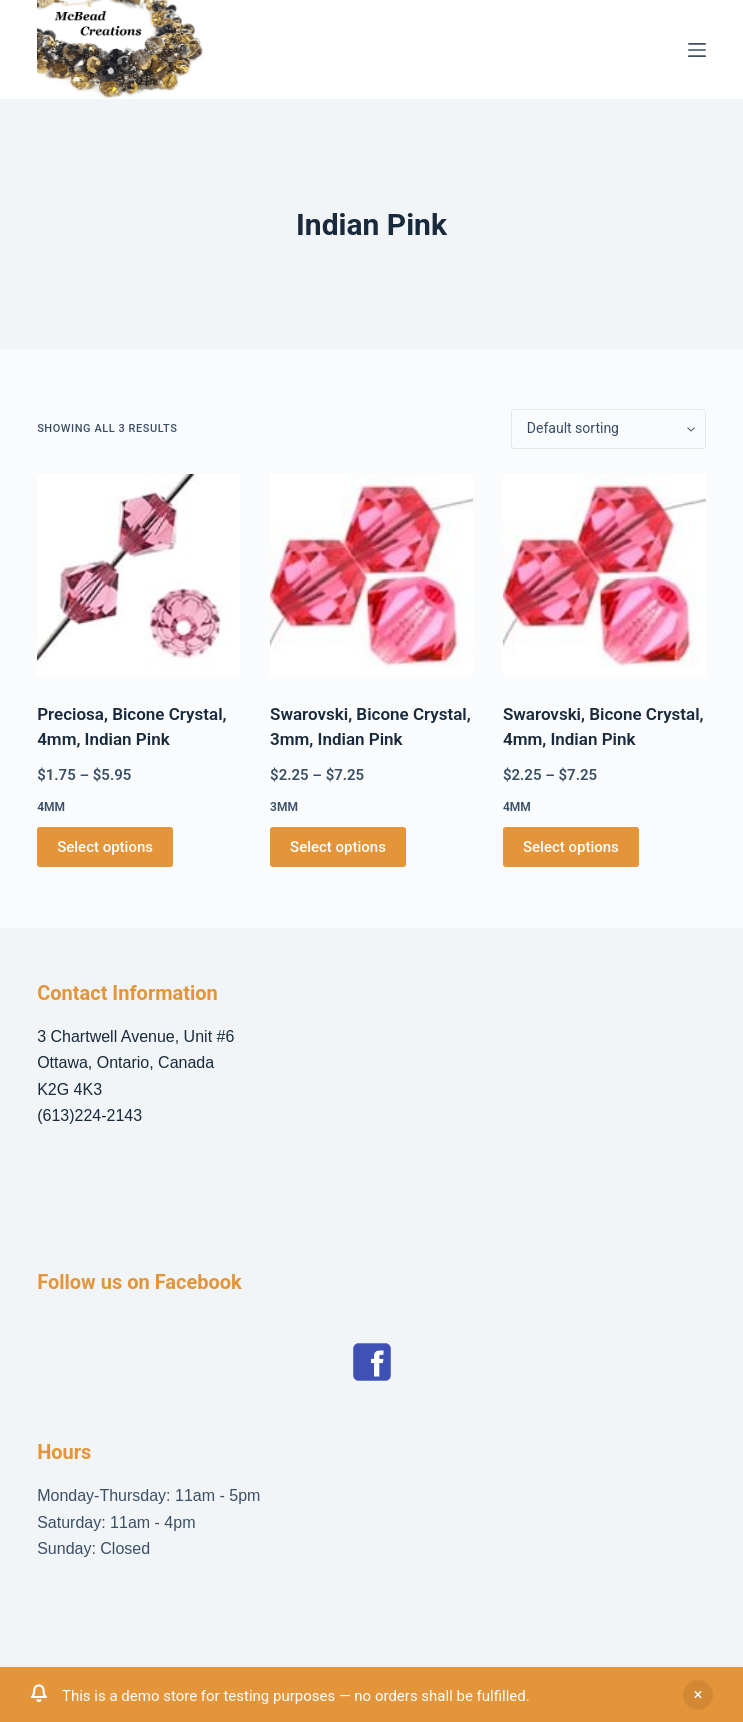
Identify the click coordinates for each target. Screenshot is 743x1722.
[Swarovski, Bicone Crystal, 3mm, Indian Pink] (371, 575)
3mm (284, 807)
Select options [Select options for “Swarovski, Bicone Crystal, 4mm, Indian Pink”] (571, 847)
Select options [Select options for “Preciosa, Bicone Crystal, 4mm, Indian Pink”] (105, 847)
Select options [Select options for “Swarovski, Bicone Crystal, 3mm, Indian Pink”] (338, 847)
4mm (51, 807)
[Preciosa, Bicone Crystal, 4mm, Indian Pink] (138, 575)
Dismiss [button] (698, 1695)
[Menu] (697, 50)
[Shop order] (608, 429)
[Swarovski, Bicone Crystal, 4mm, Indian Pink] (604, 575)
